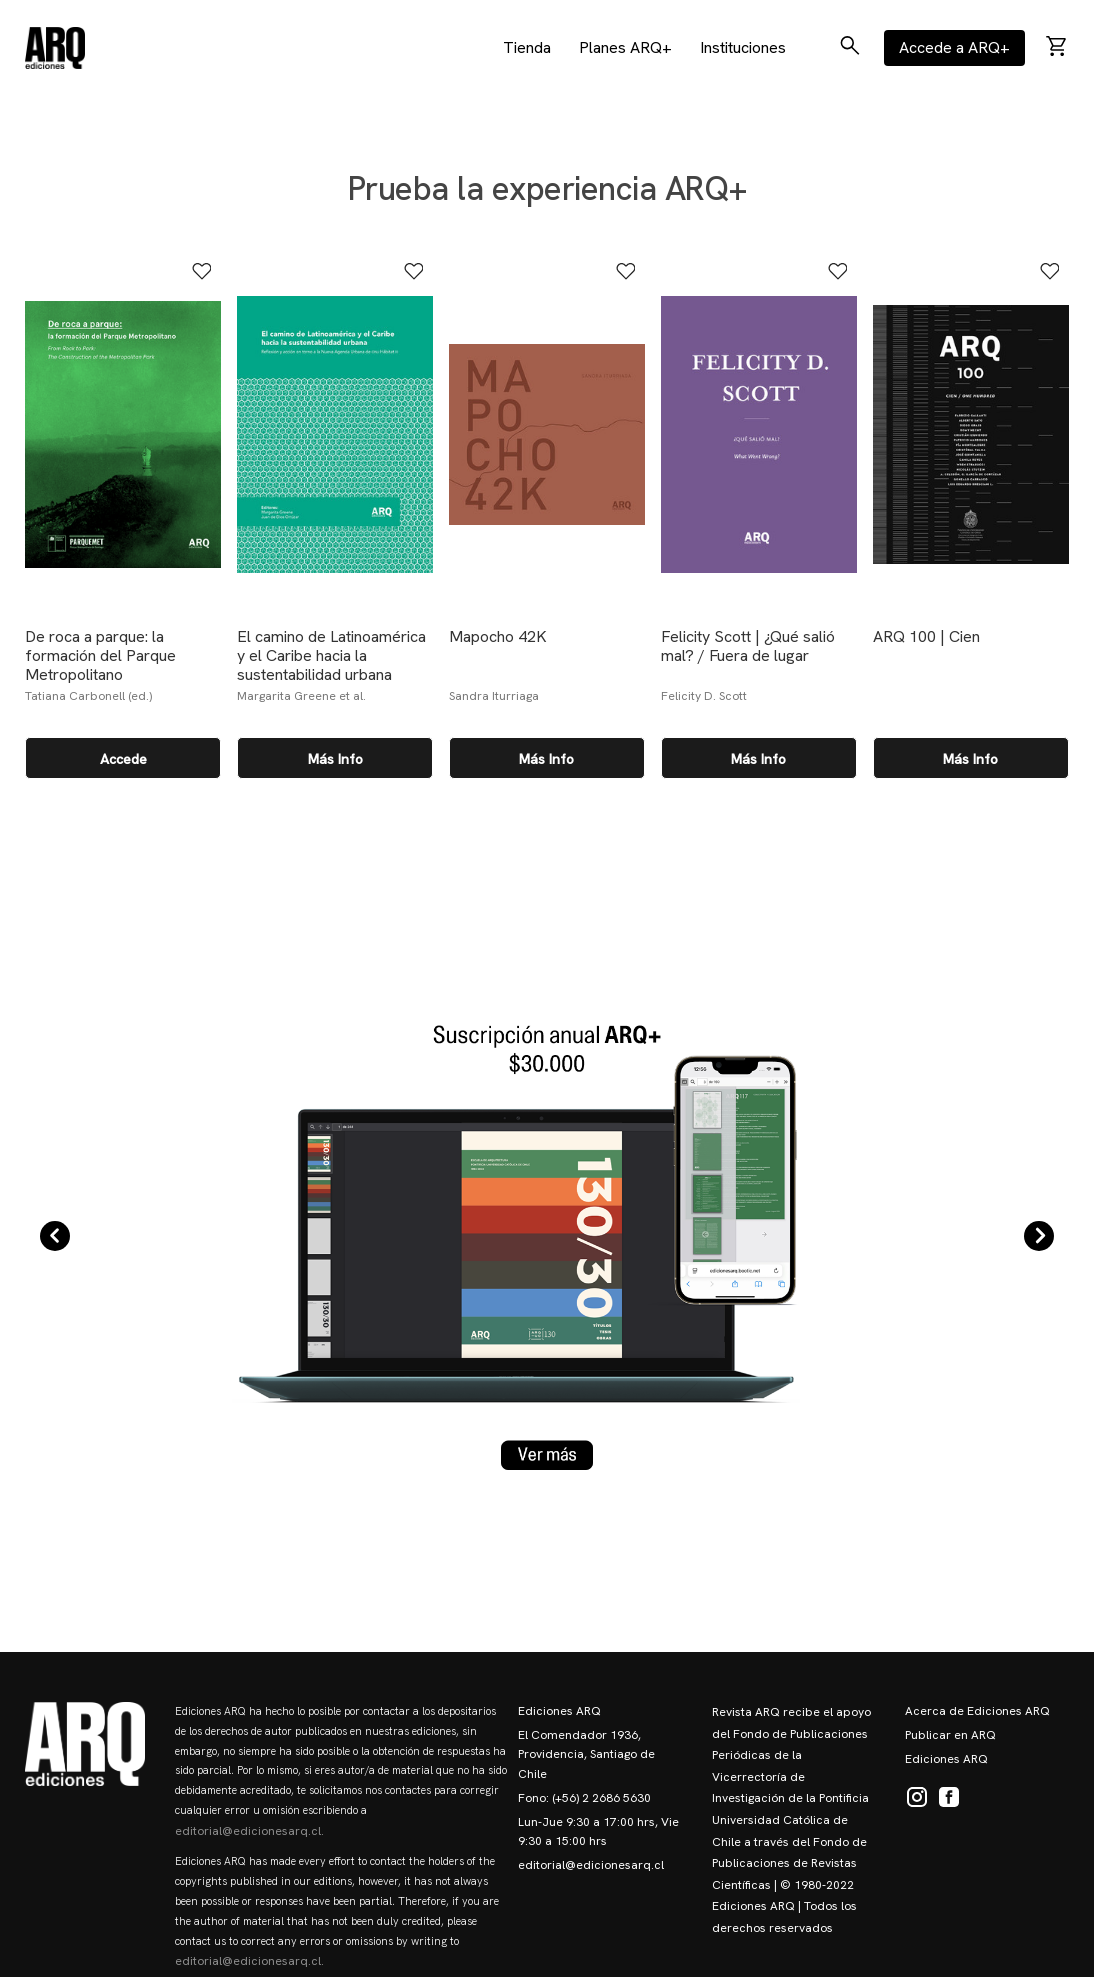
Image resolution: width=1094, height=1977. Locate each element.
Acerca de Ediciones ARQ (977, 1711)
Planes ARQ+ (625, 47)
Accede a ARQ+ (954, 47)
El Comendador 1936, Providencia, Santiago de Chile (586, 1754)
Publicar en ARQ (950, 1735)
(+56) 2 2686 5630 (601, 1798)
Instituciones (743, 47)
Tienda (527, 47)
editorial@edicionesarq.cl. (249, 1831)
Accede (123, 759)
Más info (335, 759)
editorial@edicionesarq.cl (591, 1865)
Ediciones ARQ (559, 1711)
